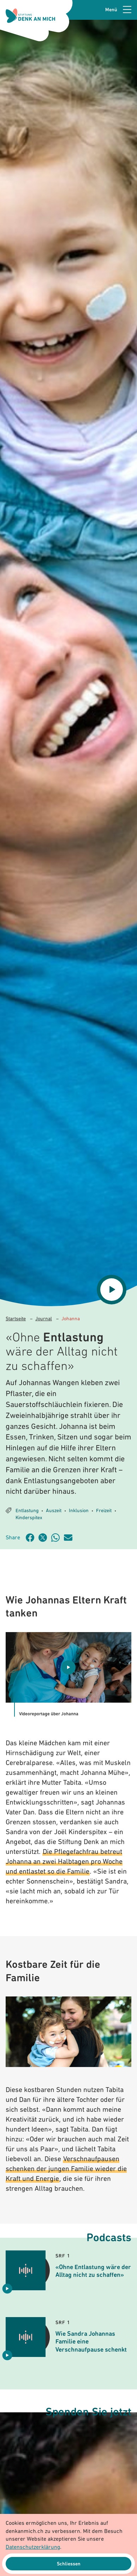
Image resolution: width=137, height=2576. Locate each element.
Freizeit (104, 1511)
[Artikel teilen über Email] (70, 1537)
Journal (43, 1319)
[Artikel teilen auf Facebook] (32, 1537)
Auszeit (53, 1511)
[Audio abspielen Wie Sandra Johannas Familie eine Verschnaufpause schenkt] (7, 2355)
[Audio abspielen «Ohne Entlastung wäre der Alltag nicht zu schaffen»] (7, 2288)
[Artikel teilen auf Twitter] (44, 1537)
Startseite (16, 1319)
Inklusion (79, 1511)
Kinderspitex (29, 1518)
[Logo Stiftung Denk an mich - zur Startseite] (30, 15)
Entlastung (27, 1511)
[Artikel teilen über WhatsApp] (57, 1537)
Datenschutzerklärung (33, 2547)
